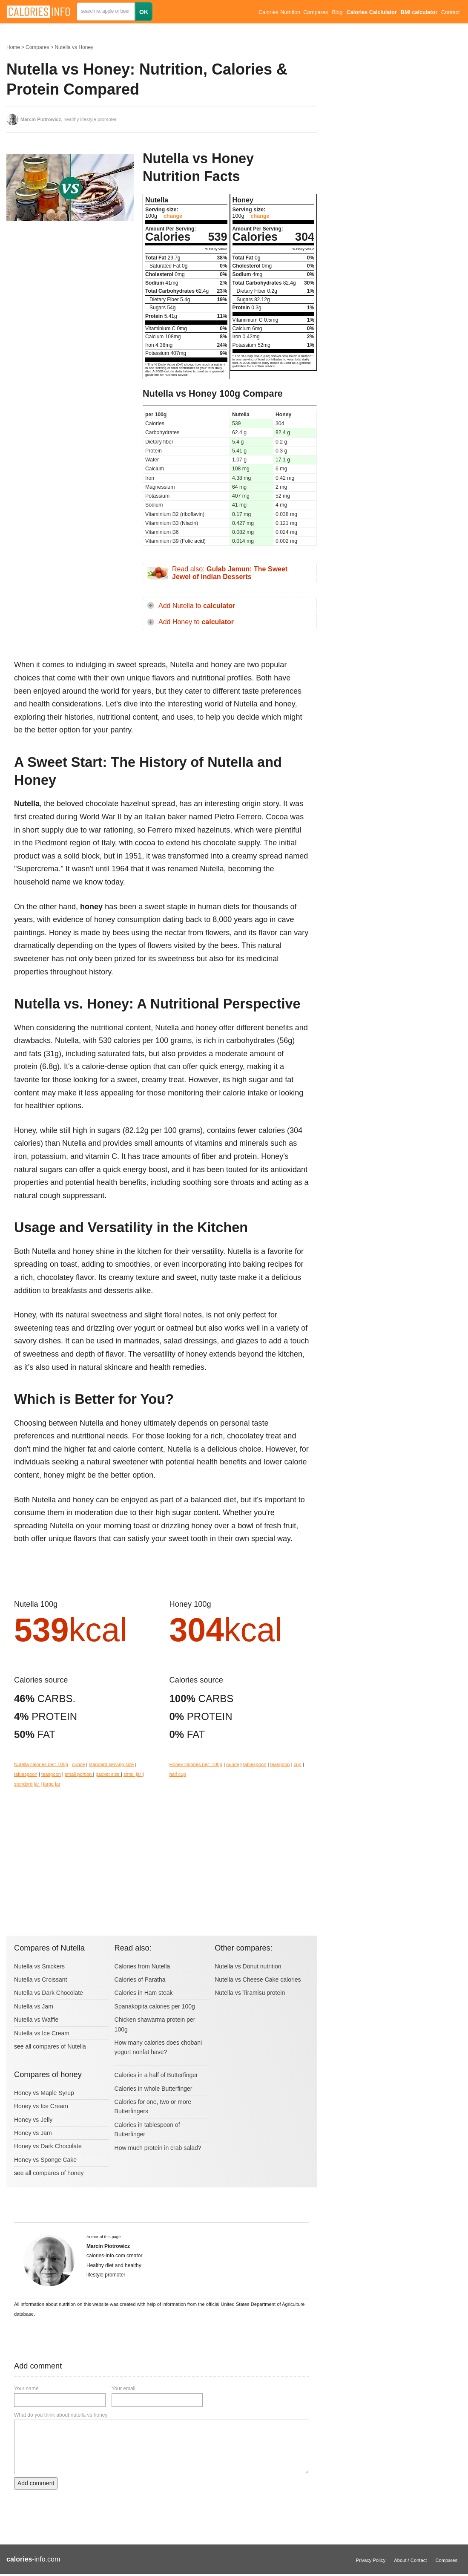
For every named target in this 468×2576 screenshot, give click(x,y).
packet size (108, 1774)
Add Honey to (196, 621)
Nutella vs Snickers (39, 1966)
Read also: (229, 572)
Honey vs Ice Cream (41, 2106)
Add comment (35, 2483)
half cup (177, 1774)
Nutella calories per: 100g (41, 1764)
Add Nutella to (196, 605)
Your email (123, 2389)
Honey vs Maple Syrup (44, 2092)
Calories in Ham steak (144, 1992)
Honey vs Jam (33, 2132)
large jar (51, 1783)
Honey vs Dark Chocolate (48, 2146)
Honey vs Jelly (33, 2119)
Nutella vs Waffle (36, 2019)
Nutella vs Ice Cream (41, 2033)
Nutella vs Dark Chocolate (48, 1992)
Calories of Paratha (140, 1979)
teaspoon (51, 1774)
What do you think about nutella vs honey (60, 2415)
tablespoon (25, 1774)
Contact (450, 12)
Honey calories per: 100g (195, 1764)
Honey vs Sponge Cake (45, 2159)
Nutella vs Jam (33, 2006)
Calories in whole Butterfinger (153, 2088)
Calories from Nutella (142, 1966)
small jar (133, 1774)
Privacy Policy (371, 2560)
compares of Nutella (59, 2046)
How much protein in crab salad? (158, 2147)
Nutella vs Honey (74, 47)
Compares (315, 12)
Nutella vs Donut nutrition (248, 1966)
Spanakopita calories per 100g (155, 2006)
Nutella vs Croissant (40, 1979)
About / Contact (410, 2560)
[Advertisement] (70, 295)
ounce (78, 1764)
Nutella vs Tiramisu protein (250, 1992)
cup (297, 1764)
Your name (26, 2389)
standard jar (27, 1783)
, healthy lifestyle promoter (68, 119)
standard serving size (111, 1764)
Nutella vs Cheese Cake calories (258, 1979)
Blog (337, 12)
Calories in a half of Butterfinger (156, 2075)
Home (13, 47)
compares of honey (58, 2173)
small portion (79, 1774)
